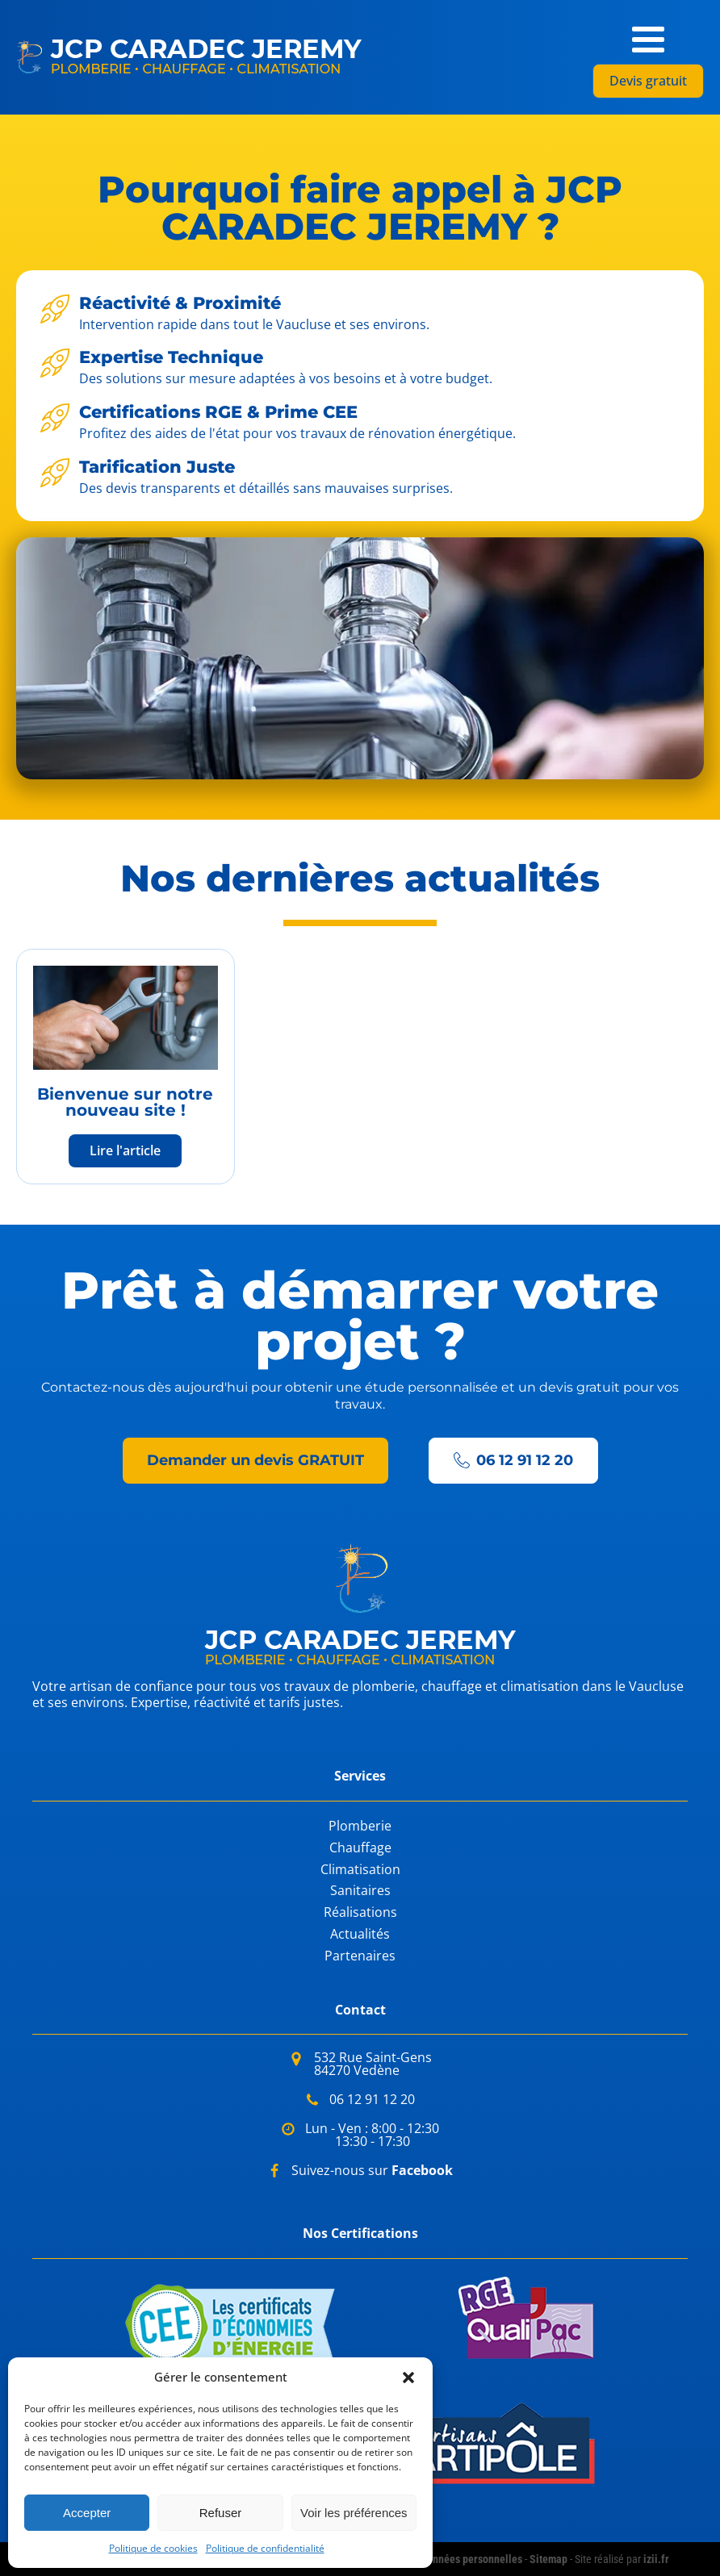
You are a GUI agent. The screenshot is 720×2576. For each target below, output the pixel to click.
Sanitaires (360, 1890)
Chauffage (360, 1847)
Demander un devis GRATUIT (255, 1460)
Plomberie (360, 1826)
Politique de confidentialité (265, 2548)
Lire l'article (125, 1150)
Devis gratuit (648, 81)
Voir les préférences (354, 2513)
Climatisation (360, 1869)
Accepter (87, 2513)
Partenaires (360, 1956)
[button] (408, 2377)
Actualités (360, 1934)
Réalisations (360, 1912)
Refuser (220, 2513)
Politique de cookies (153, 2548)
